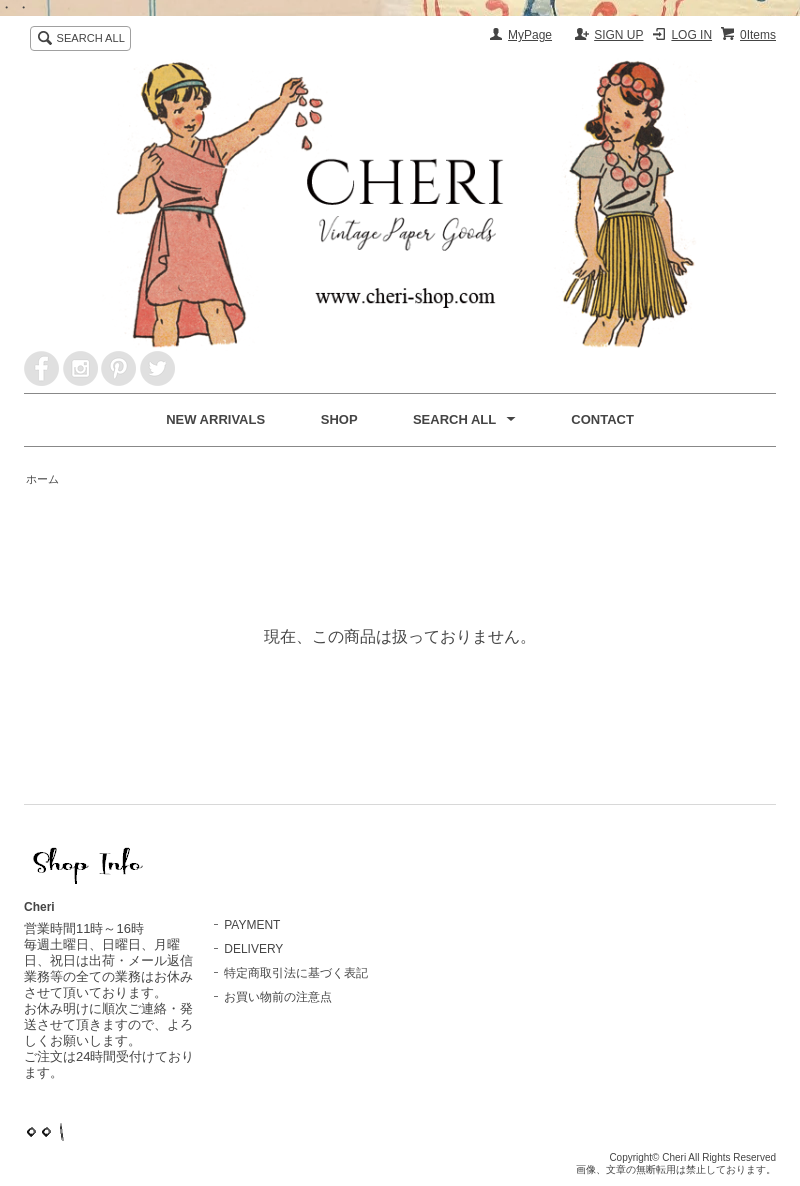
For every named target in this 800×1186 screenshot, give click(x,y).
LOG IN (691, 35)
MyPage (530, 35)
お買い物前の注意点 (278, 997)
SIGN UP (618, 35)
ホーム (42, 479)
